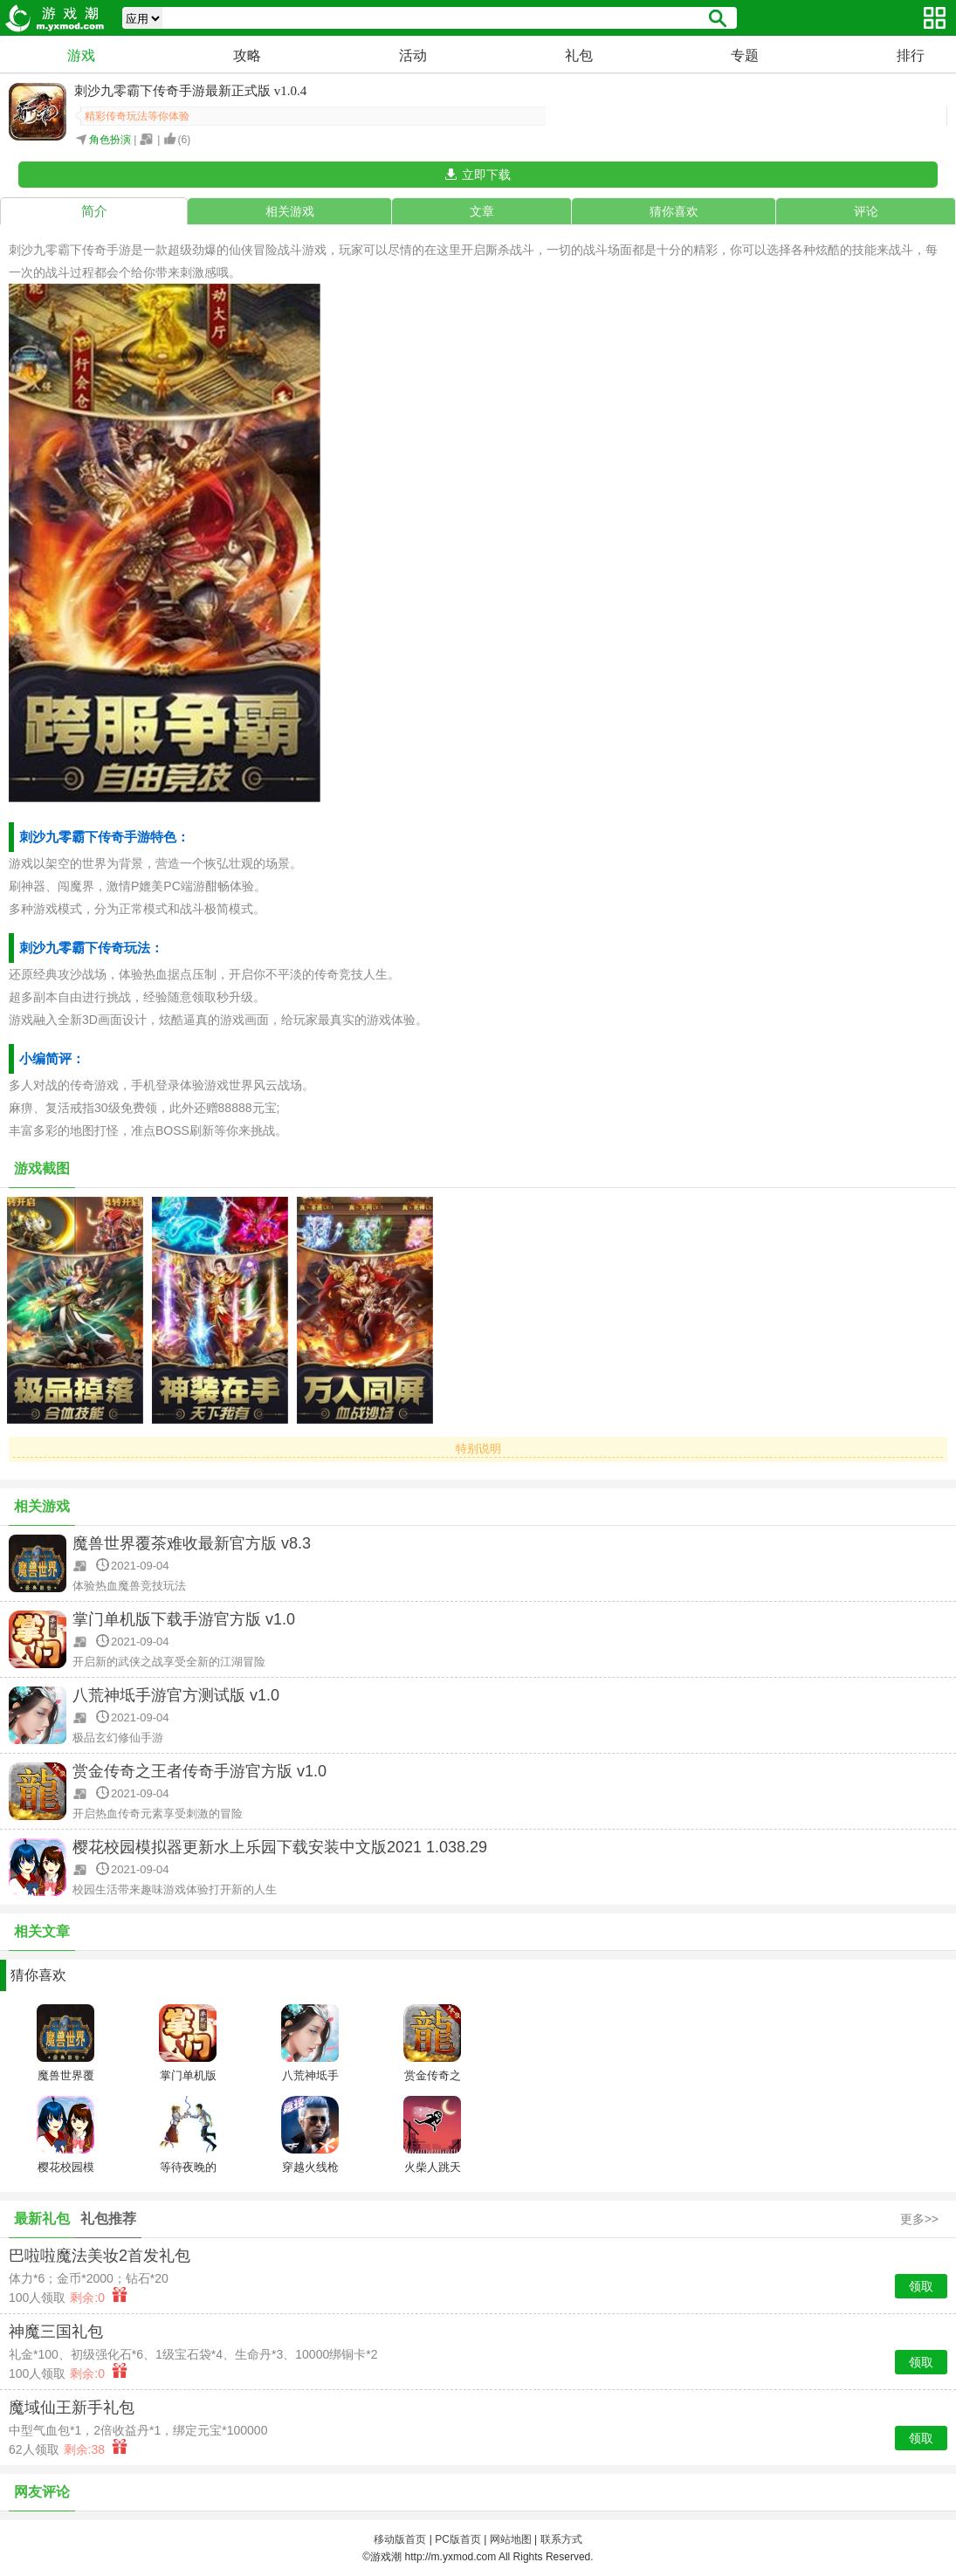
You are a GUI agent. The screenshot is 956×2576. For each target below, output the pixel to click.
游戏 (81, 55)
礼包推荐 (108, 2218)
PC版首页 (458, 2539)
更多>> (919, 2219)
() (184, 140)
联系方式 (561, 2539)
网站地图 (511, 2539)
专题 (745, 55)
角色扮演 (110, 140)
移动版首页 (400, 2539)
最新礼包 (42, 2218)
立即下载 (486, 175)
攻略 (247, 55)
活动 (413, 55)
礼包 (579, 55)
